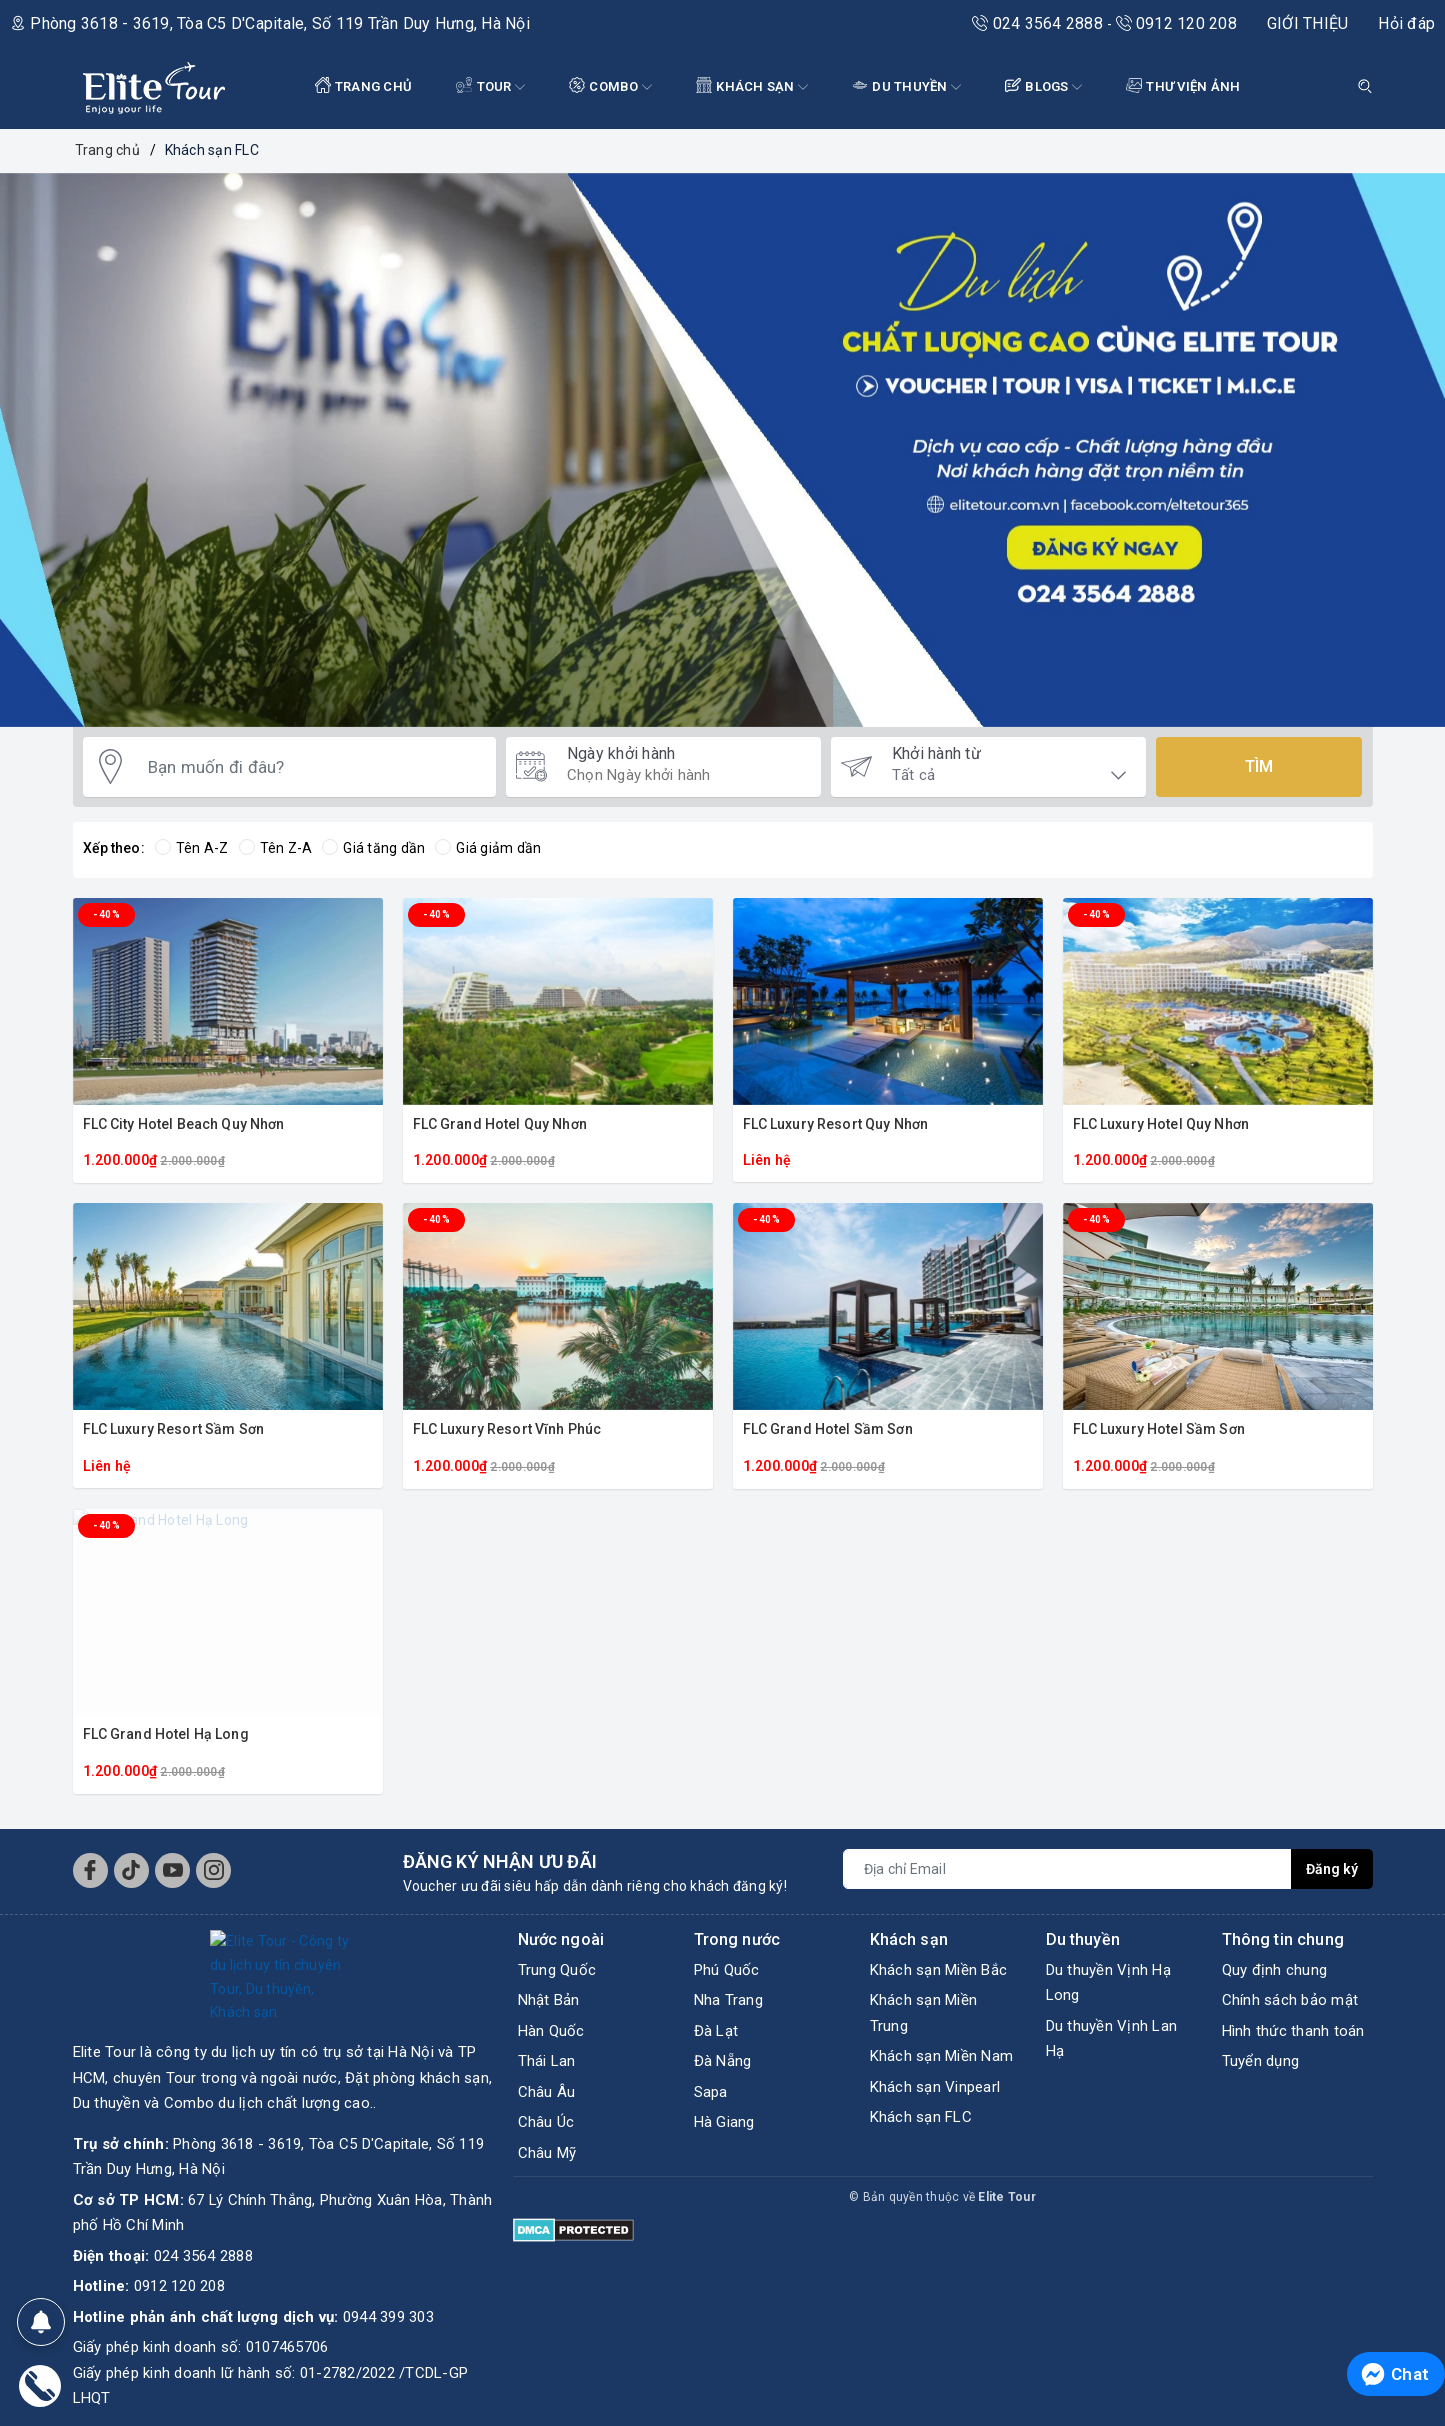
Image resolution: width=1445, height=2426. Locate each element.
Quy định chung (1275, 1970)
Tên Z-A (276, 848)
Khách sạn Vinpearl (935, 2087)
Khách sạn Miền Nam (942, 2056)
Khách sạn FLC (921, 2117)
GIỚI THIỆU (1308, 23)
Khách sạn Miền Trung (924, 2013)
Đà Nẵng (723, 2061)
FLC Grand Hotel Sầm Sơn (828, 1429)
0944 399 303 (388, 2222)
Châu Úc (546, 2122)
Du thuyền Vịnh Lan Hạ (1112, 2039)
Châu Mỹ (547, 2153)
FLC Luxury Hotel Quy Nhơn (1161, 1124)
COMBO (610, 87)
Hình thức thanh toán (1293, 2031)
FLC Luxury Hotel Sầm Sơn (1159, 1429)
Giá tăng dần (373, 848)
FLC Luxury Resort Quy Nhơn (836, 1124)
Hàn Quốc (551, 2031)
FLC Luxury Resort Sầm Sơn (174, 1429)
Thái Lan (547, 2061)
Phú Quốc (727, 1970)
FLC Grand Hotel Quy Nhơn (500, 1124)
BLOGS (1043, 87)
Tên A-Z (192, 848)
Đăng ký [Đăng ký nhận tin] (1332, 1869)
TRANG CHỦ (364, 85)
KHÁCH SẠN (752, 87)
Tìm (1259, 766)
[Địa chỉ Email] (1067, 1869)
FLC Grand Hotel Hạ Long (166, 1734)
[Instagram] (213, 1870)
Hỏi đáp (1406, 23)
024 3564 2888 (1039, 23)
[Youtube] (172, 1870)
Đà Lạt (716, 2031)
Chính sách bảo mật (1290, 2000)
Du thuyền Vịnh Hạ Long (1108, 1983)
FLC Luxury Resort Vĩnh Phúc (507, 1429)
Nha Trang (728, 2000)
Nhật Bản (549, 2000)
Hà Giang (724, 2122)
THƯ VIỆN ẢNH (1183, 85)
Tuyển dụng (1261, 2061)
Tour (490, 87)
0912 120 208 (1176, 23)
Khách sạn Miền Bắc (939, 1970)
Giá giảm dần (488, 848)
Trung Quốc (557, 1970)
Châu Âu (547, 2092)
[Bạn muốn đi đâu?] (312, 767)
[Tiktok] (131, 1870)
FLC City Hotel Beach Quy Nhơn (184, 1124)
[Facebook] (90, 1870)
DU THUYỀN (906, 87)
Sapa (711, 2092)
